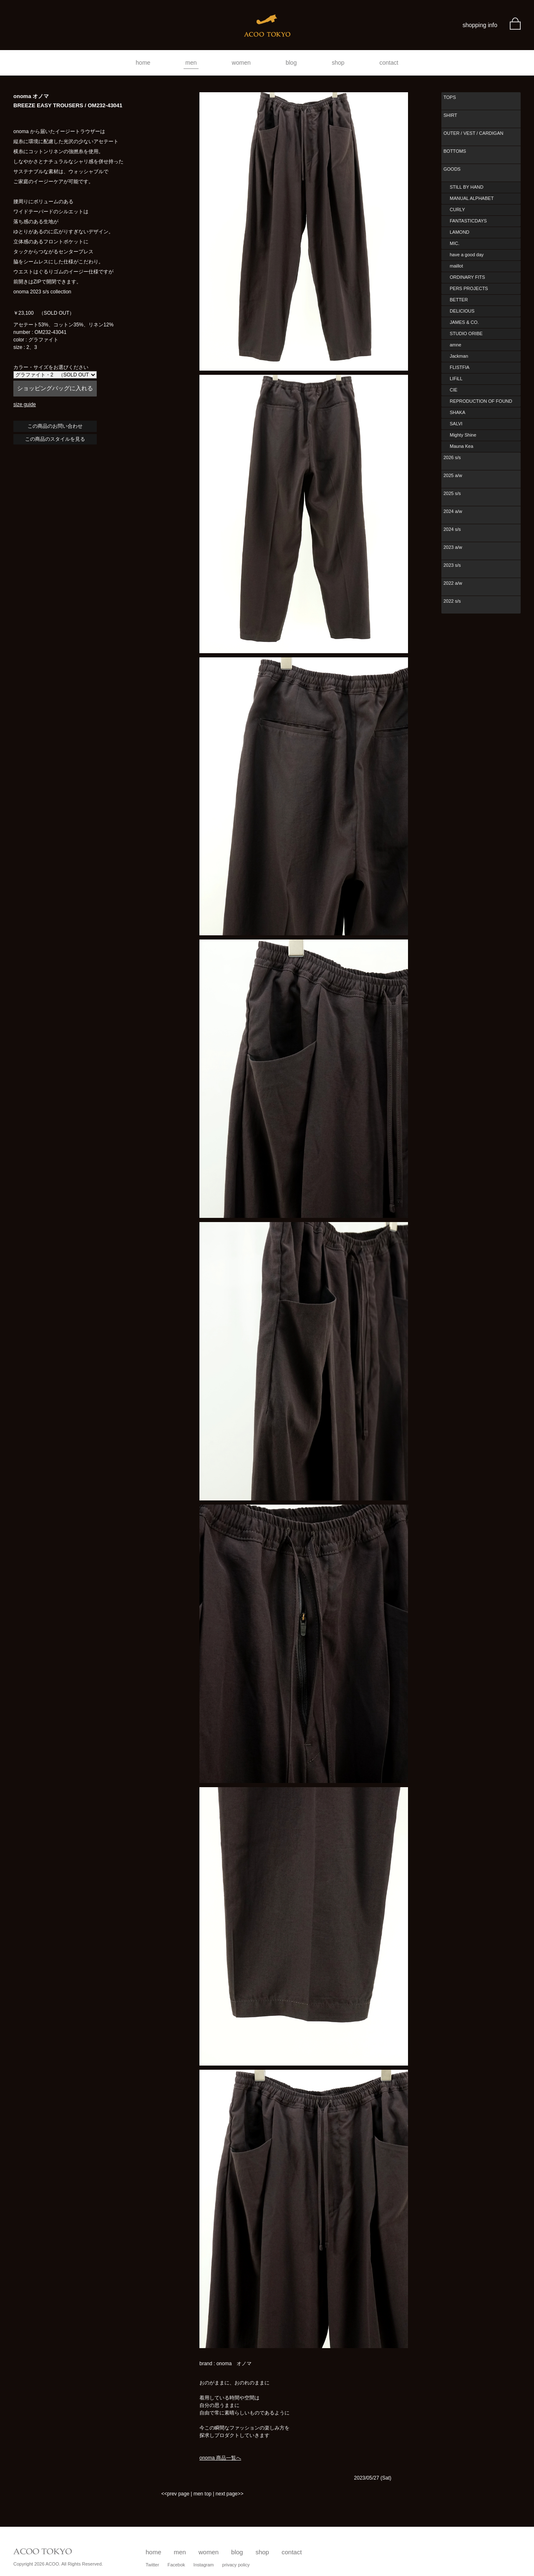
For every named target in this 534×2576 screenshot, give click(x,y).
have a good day (467, 254)
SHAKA (457, 412)
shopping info (480, 25)
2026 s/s (452, 457)
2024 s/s (452, 529)
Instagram (204, 2564)
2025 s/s (452, 493)
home (143, 62)
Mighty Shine (463, 434)
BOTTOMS (454, 151)
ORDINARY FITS (467, 277)
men (190, 62)
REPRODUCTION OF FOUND (481, 401)
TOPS (449, 97)
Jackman (459, 356)
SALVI (456, 423)
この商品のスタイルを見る (55, 439)
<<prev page (175, 2494)
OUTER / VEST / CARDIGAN (473, 133)
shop (338, 62)
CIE (453, 389)
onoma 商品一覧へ (220, 2458)
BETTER (459, 299)
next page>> (230, 2494)
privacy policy (236, 2564)
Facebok (176, 2564)
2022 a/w (452, 583)
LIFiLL (456, 378)
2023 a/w (452, 547)
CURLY (457, 209)
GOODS (452, 169)
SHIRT (450, 115)
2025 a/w (452, 475)
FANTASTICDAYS (468, 220)
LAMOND (459, 232)
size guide (24, 404)
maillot (456, 265)
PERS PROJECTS (469, 288)
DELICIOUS (462, 310)
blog (291, 62)
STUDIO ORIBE (466, 333)
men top (203, 2494)
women (241, 62)
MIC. (454, 243)
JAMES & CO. (464, 322)
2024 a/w (452, 511)
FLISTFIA (459, 367)
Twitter (152, 2564)
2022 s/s (452, 601)
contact (389, 62)
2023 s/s (452, 565)
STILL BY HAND (467, 186)
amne (455, 344)
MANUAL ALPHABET (472, 198)
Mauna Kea (461, 446)
